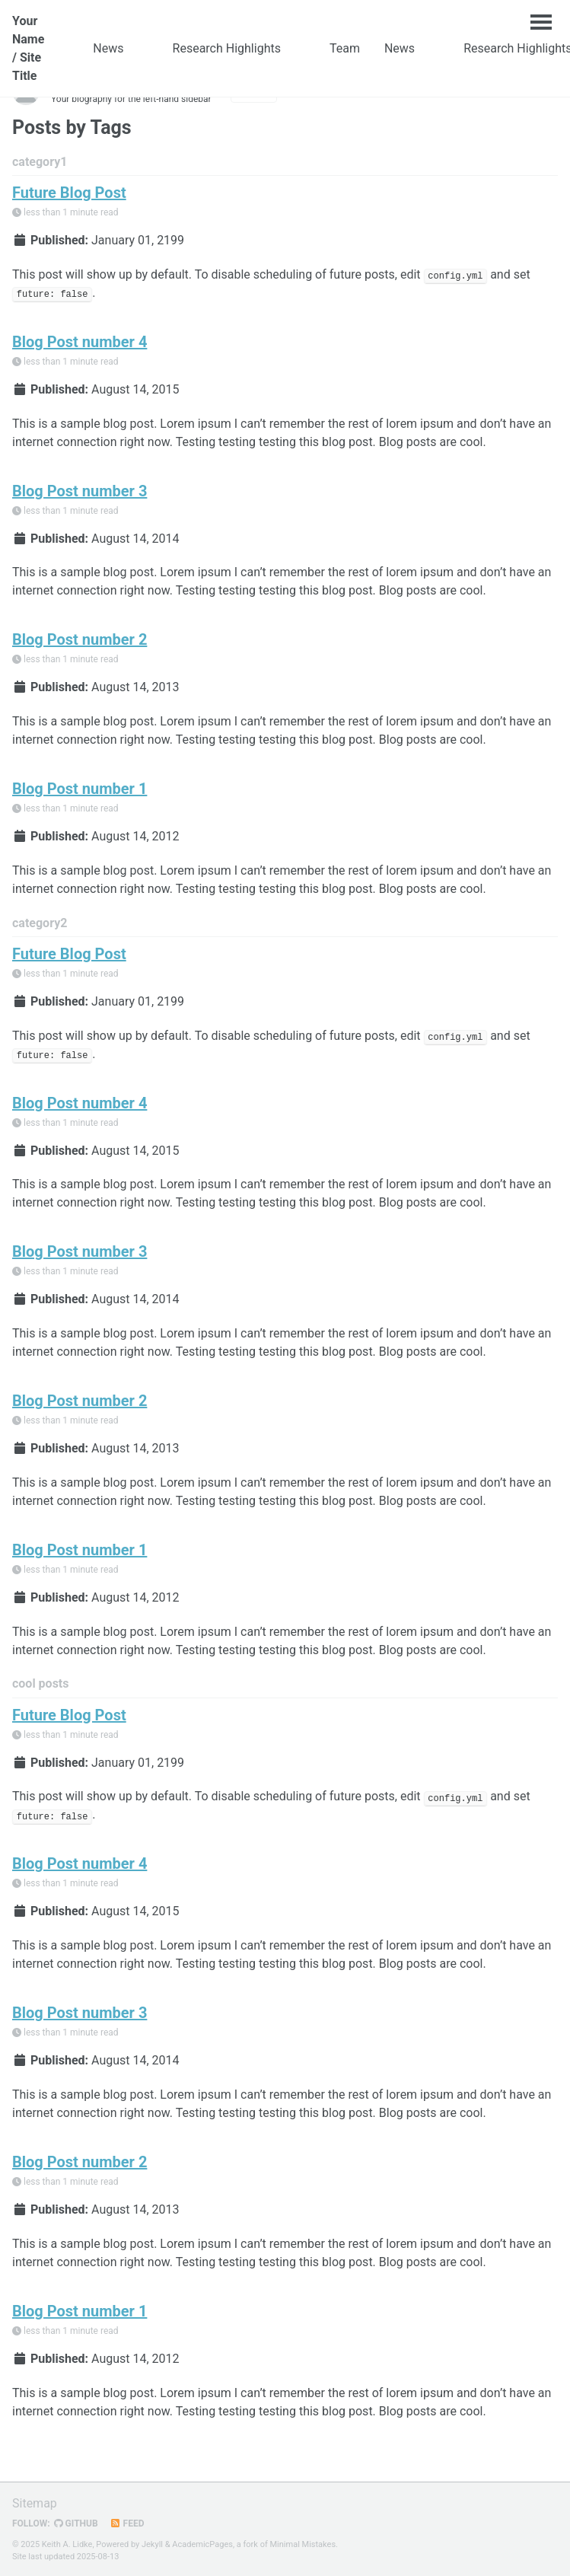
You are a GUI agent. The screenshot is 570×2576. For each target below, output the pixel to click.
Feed (127, 2523)
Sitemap (34, 2503)
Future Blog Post (69, 192)
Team (345, 48)
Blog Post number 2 (79, 639)
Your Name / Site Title (28, 48)
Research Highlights (227, 48)
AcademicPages (202, 2544)
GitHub (76, 2523)
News (108, 48)
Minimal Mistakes (302, 2544)
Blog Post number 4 (79, 342)
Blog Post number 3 (79, 491)
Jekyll (152, 2544)
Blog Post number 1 (79, 788)
